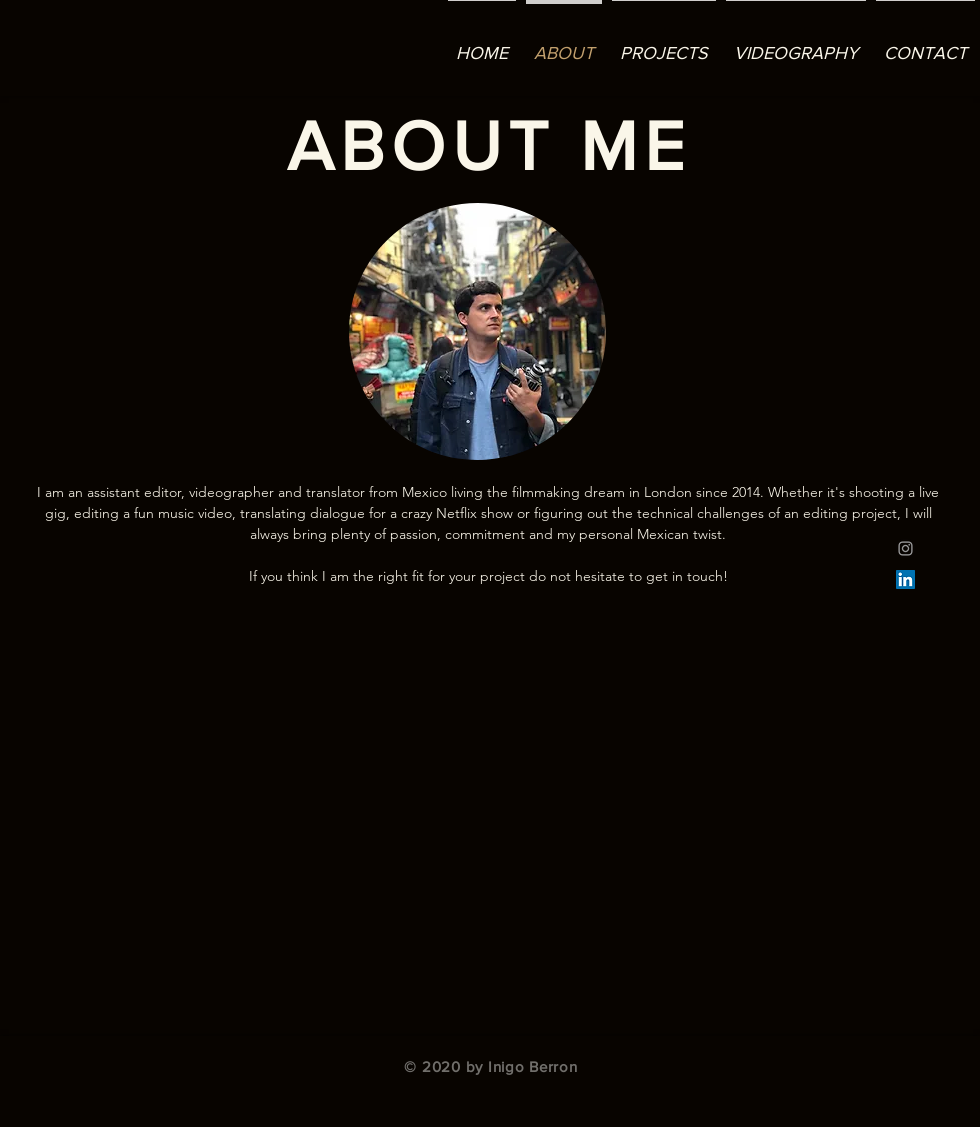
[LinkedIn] (905, 579)
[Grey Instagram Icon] (905, 548)
